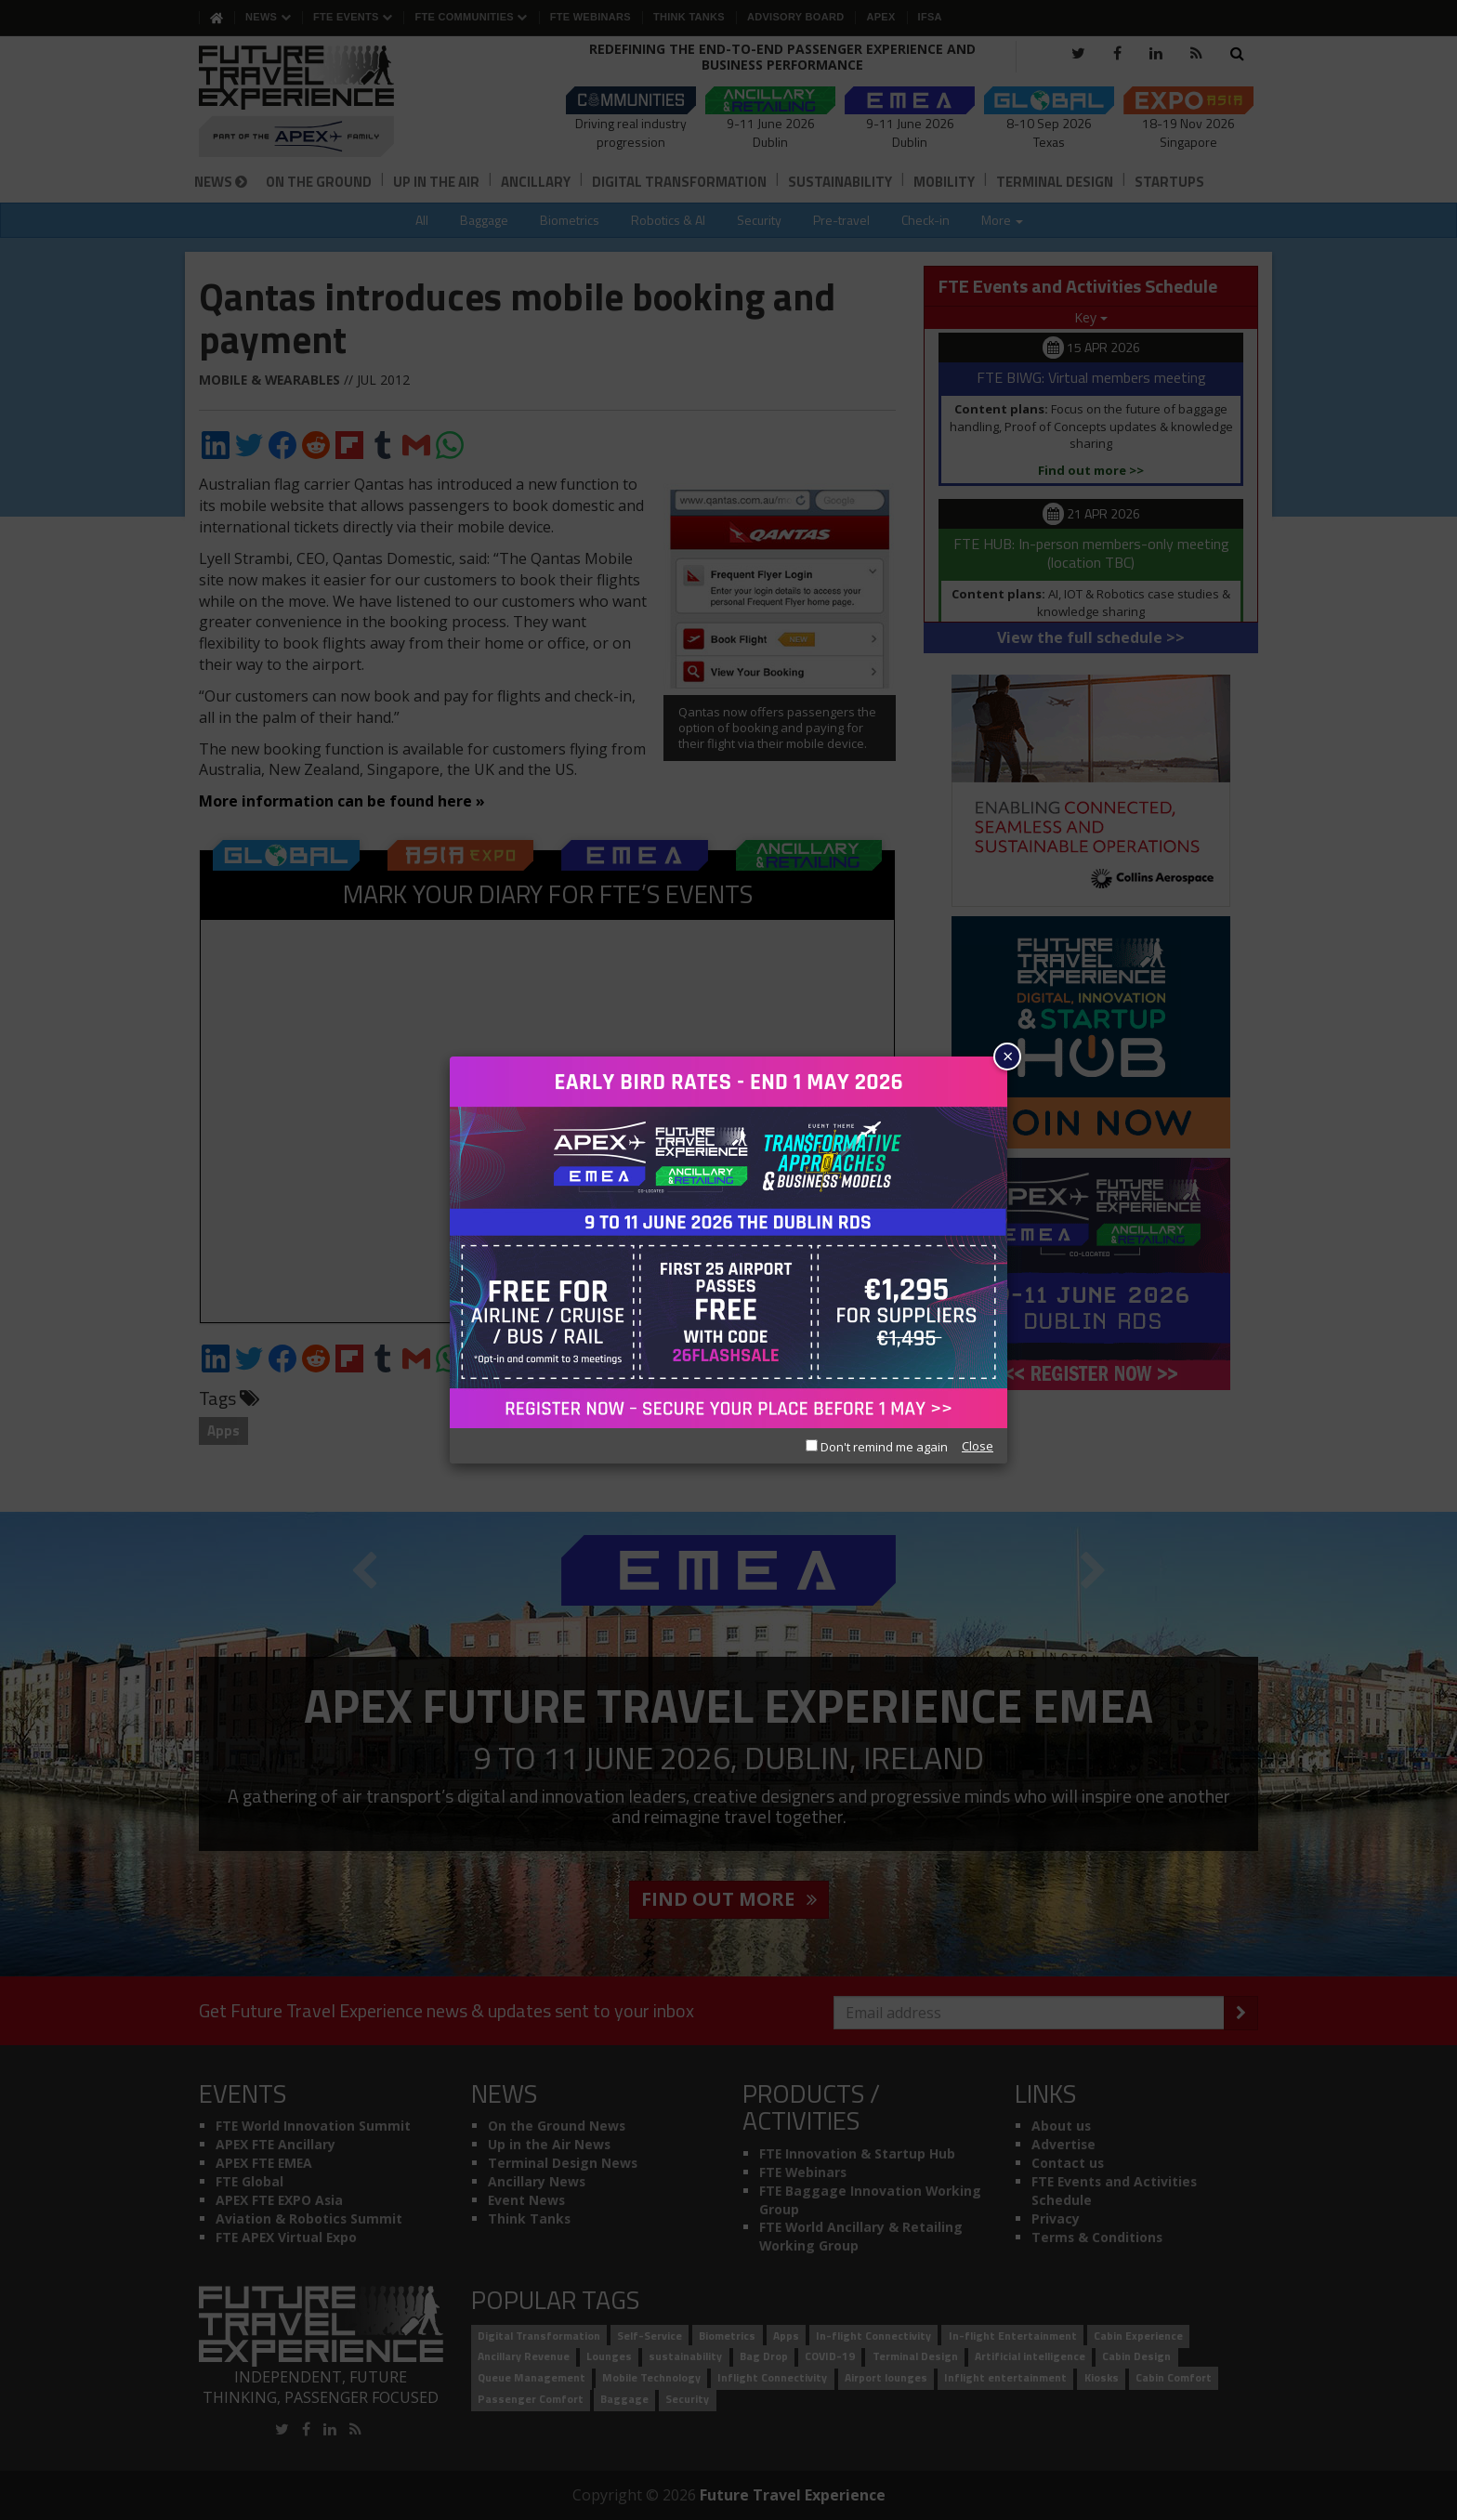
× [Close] (1008, 1056)
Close (977, 1445)
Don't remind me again (877, 1446)
